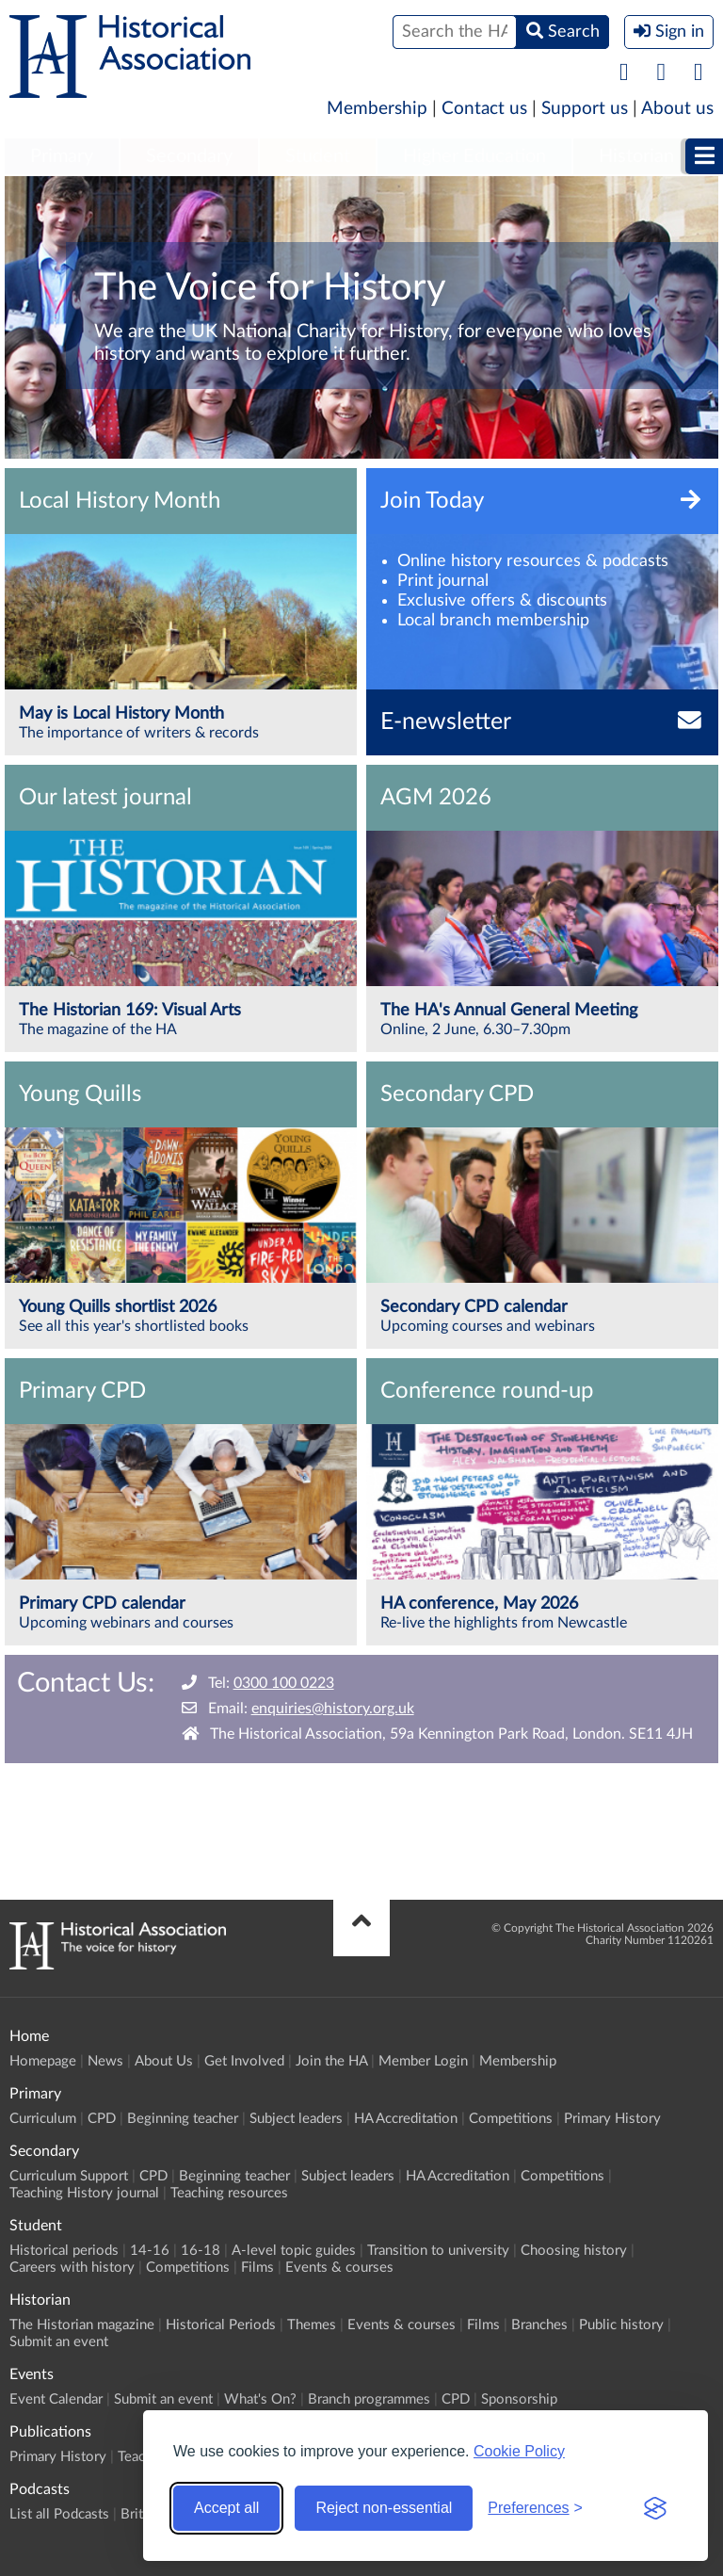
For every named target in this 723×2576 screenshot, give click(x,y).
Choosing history (574, 2251)
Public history (621, 2325)
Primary (61, 156)
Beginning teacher (182, 2119)
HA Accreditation (406, 2119)
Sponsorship (519, 2399)
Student (317, 156)
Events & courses (339, 2267)
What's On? (260, 2399)
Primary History (612, 2119)
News (105, 2061)
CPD (102, 2119)
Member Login (423, 2061)
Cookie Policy (519, 2451)
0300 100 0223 (283, 1683)
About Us (164, 2061)
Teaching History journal (84, 2193)
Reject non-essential (383, 2508)
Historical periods (64, 2251)
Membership (377, 109)
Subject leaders (296, 2119)
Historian (636, 156)
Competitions (511, 2119)
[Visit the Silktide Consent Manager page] (655, 2508)
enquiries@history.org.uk (332, 1708)
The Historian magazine (81, 2325)
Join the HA (331, 2061)
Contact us (484, 109)
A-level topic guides (294, 2251)
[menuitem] (62, 157)
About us (677, 109)
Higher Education (474, 156)
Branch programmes (369, 2399)
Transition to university (438, 2251)
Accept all (226, 2508)
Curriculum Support (68, 2176)
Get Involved (244, 2061)
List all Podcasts (59, 2514)
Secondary (189, 156)
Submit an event (58, 2342)
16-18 (200, 2251)
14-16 (149, 2251)
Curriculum (42, 2119)
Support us (584, 109)
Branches (539, 2325)
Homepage (42, 2061)
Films (257, 2267)
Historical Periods (221, 2325)
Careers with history (72, 2267)
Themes (311, 2325)
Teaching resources (229, 2193)
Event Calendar (56, 2399)
